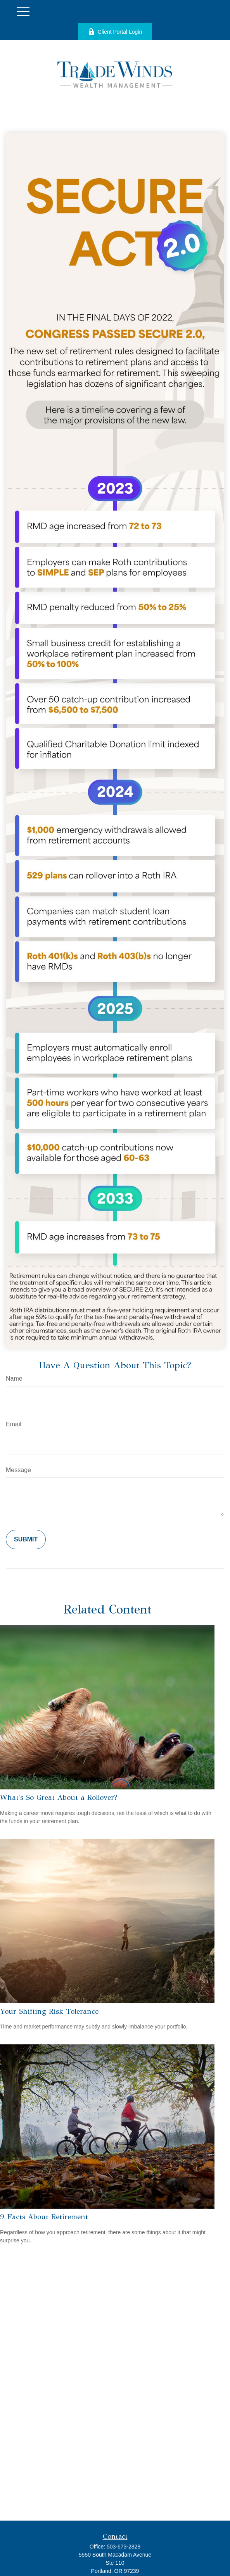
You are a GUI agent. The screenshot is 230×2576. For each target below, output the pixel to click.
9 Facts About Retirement (44, 2216)
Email (13, 1424)
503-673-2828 (123, 2546)
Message (18, 1470)
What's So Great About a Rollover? (59, 1797)
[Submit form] (26, 1539)
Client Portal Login (115, 31)
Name (14, 1378)
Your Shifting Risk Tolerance (49, 2011)
